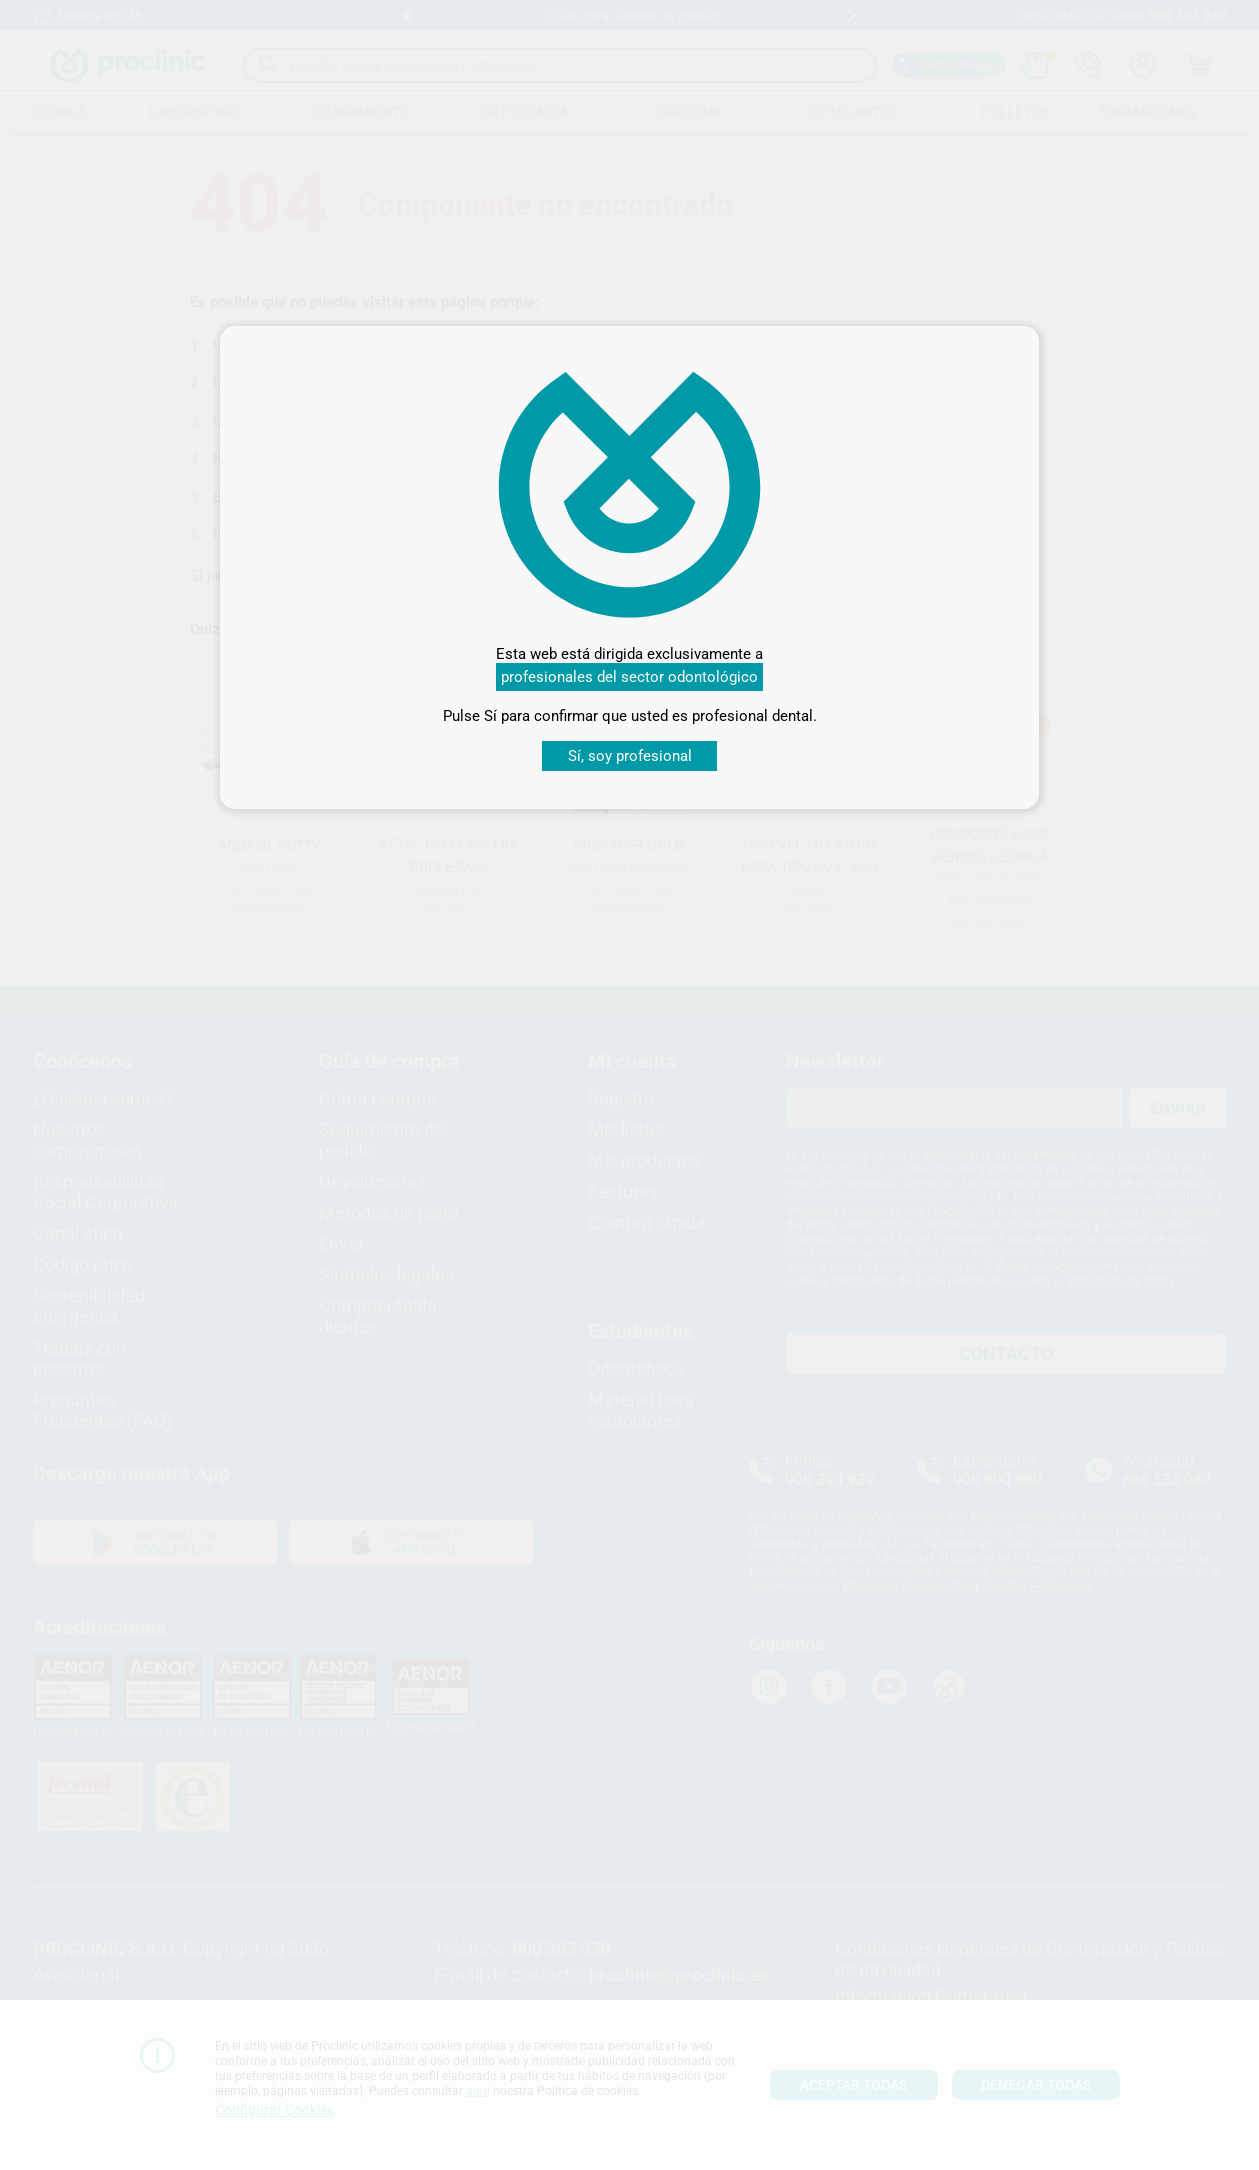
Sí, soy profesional (630, 756)
